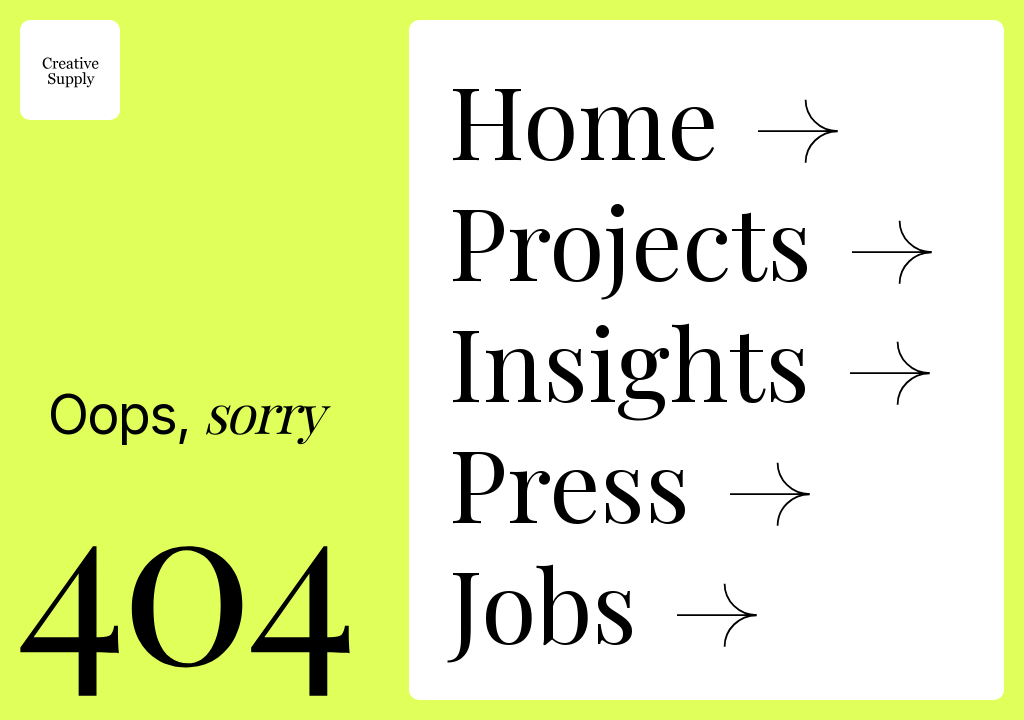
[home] (70, 70)
